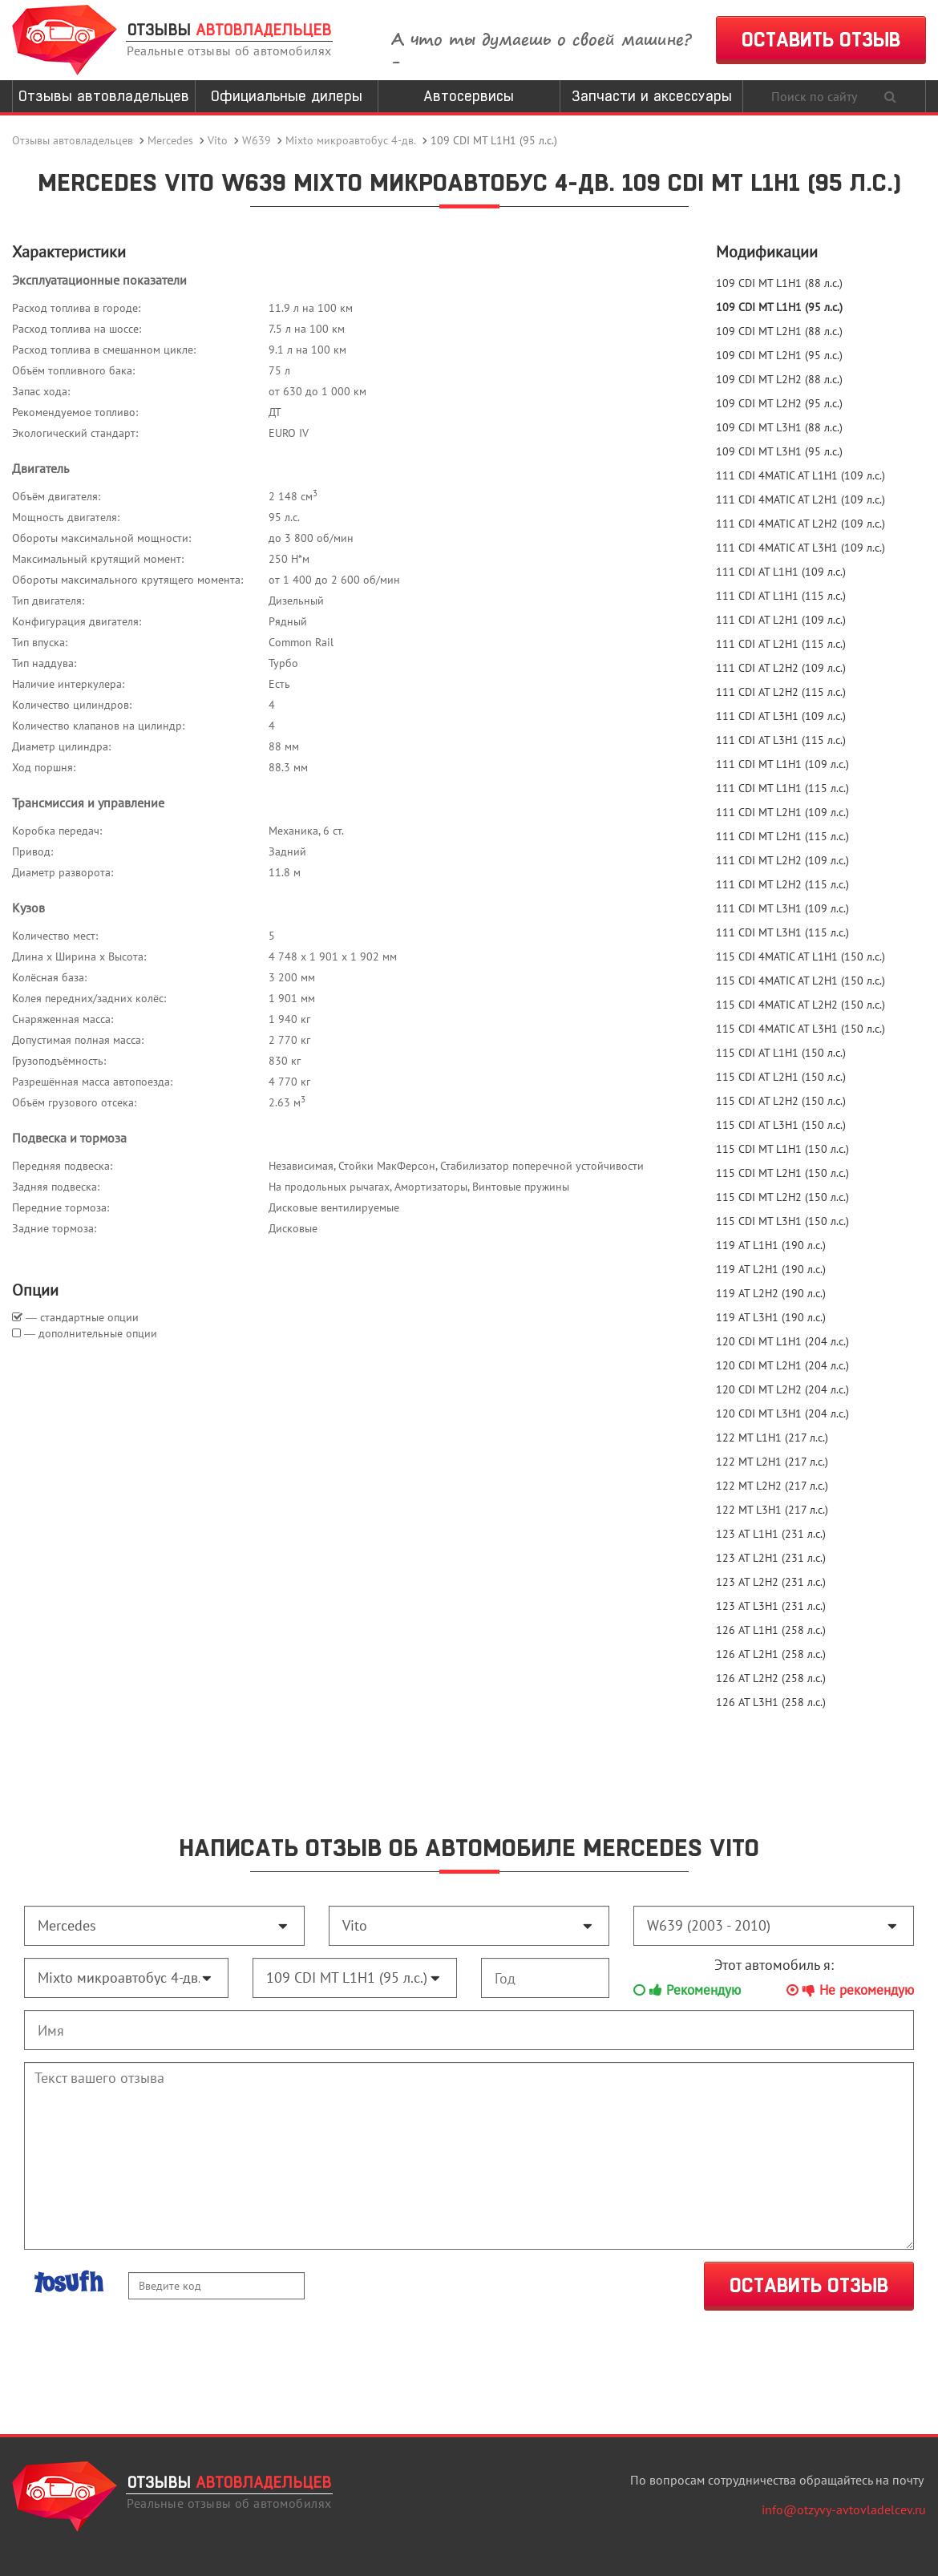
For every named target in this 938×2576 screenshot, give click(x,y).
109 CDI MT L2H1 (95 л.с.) (779, 355)
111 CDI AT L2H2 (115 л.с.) (781, 692)
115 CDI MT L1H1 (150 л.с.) (782, 1149)
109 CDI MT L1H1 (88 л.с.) (779, 283)
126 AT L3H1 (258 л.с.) (771, 1702)
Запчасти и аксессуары (652, 95)
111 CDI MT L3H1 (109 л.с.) (782, 908)
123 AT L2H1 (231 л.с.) (771, 1558)
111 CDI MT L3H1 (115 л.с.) (782, 932)
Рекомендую (687, 1989)
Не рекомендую (850, 1989)
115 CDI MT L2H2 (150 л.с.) (782, 1197)
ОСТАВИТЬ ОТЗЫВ (821, 39)
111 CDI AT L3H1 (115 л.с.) (781, 740)
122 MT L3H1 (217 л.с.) (772, 1509)
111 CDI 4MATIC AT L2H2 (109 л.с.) (800, 523)
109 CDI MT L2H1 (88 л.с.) (779, 331)
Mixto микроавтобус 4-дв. (350, 140)
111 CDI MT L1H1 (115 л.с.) (782, 788)
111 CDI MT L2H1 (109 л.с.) (782, 812)
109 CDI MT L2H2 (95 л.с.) (779, 403)
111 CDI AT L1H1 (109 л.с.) (781, 571)
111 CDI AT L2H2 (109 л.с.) (781, 668)
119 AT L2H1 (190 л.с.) (771, 1269)
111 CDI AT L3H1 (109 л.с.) (781, 716)
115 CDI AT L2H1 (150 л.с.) (781, 1077)
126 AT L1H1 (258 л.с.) (771, 1630)
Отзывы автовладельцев (103, 95)
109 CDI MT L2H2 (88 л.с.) (779, 379)
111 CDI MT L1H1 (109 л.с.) (782, 764)
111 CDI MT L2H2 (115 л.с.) (782, 884)
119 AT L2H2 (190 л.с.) (771, 1293)
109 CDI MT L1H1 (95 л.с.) (779, 307)
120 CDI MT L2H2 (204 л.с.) (782, 1389)
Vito (218, 140)
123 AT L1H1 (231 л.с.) (771, 1534)
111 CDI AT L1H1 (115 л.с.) (781, 595)
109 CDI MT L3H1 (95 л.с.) (779, 451)
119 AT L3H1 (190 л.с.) (771, 1317)
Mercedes (170, 140)
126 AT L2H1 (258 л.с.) (771, 1654)
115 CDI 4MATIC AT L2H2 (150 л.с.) (800, 1004)
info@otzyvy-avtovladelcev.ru (844, 2509)
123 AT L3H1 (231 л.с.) (771, 1606)
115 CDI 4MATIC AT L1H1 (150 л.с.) (800, 956)
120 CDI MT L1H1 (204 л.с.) (782, 1341)
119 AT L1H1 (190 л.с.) (771, 1245)
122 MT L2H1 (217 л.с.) (772, 1461)
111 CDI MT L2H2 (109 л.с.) (782, 860)
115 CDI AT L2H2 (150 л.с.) (781, 1101)
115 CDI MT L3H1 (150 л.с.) (782, 1221)
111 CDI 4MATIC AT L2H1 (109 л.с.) (800, 499)
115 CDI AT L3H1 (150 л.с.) (781, 1125)
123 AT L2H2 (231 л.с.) (771, 1582)
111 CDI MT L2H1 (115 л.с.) (782, 836)
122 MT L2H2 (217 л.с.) (772, 1485)
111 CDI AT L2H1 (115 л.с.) (781, 644)
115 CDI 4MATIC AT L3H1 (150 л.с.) (800, 1028)
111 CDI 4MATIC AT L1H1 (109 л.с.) (800, 475)
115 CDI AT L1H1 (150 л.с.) (781, 1052)
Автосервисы (468, 95)
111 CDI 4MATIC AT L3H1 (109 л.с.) (800, 547)
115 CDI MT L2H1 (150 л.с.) (782, 1173)
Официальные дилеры (286, 95)
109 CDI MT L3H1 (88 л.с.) (779, 427)
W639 (256, 140)
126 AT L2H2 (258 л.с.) (771, 1678)
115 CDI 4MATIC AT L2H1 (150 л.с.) (800, 980)
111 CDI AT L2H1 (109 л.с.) (781, 620)
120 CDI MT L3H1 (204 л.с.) (782, 1413)
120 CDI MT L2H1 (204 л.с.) (782, 1365)
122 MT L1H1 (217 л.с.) (772, 1437)
